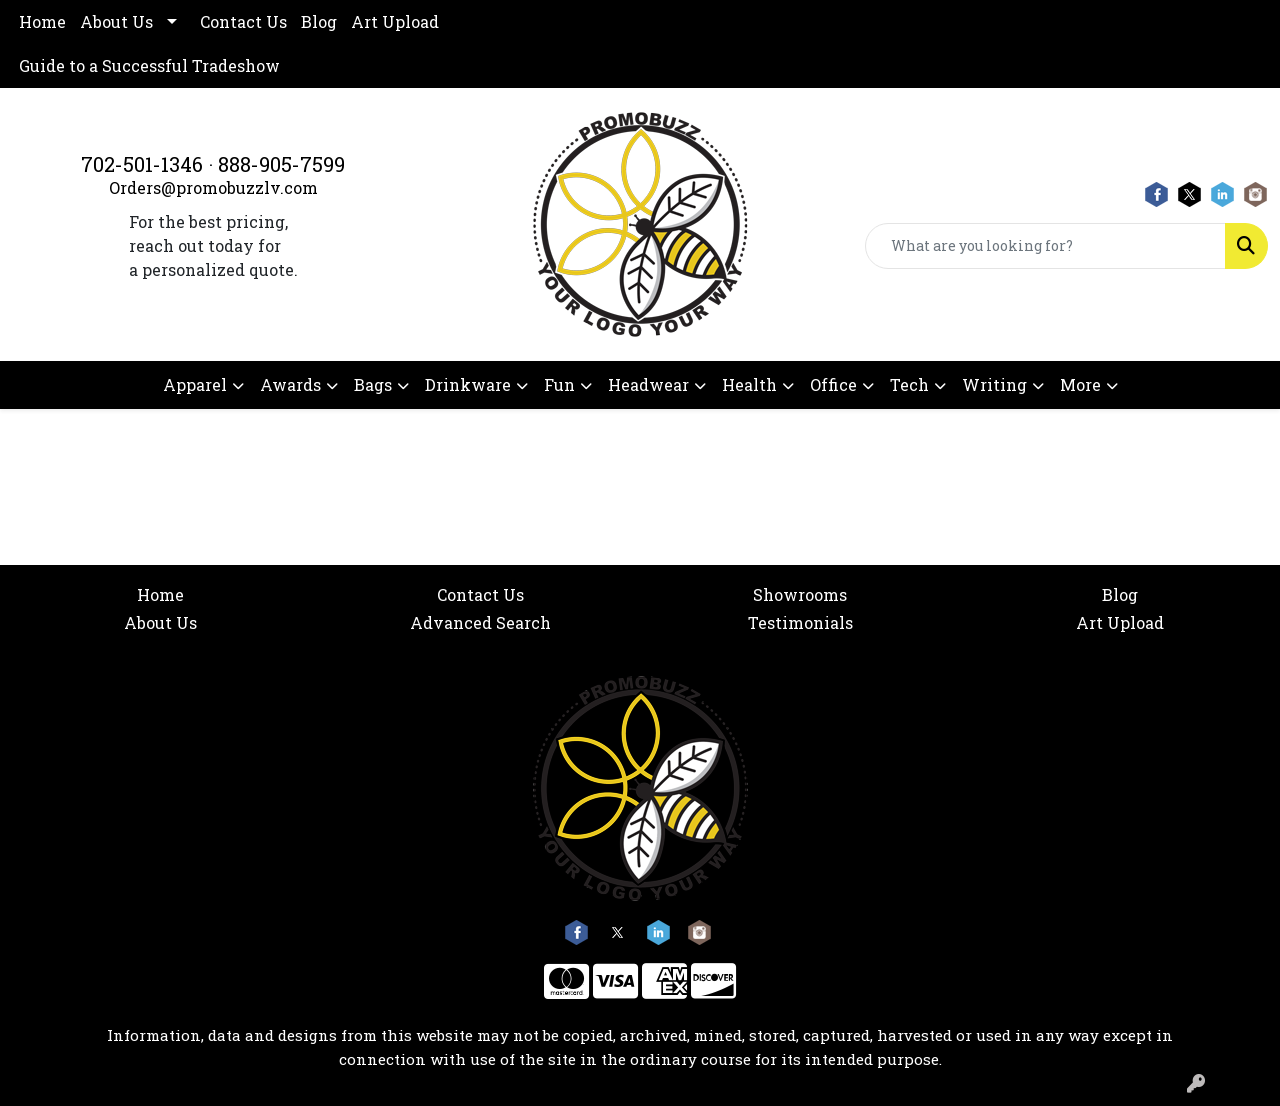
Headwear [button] (648, 384)
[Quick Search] (1045, 246)
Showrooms (800, 594)
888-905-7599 (281, 164)
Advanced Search (480, 622)
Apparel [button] (195, 384)
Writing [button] (994, 384)
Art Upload (395, 21)
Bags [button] (373, 384)
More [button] (1080, 384)
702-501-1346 (142, 164)
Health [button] (749, 384)
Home (42, 21)
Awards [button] (290, 384)
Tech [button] (909, 384)
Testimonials (800, 622)
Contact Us (243, 21)
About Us (116, 21)
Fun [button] (559, 384)
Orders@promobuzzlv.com (213, 187)
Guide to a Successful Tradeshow (149, 65)
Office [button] (833, 384)
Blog (319, 21)
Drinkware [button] (468, 384)
